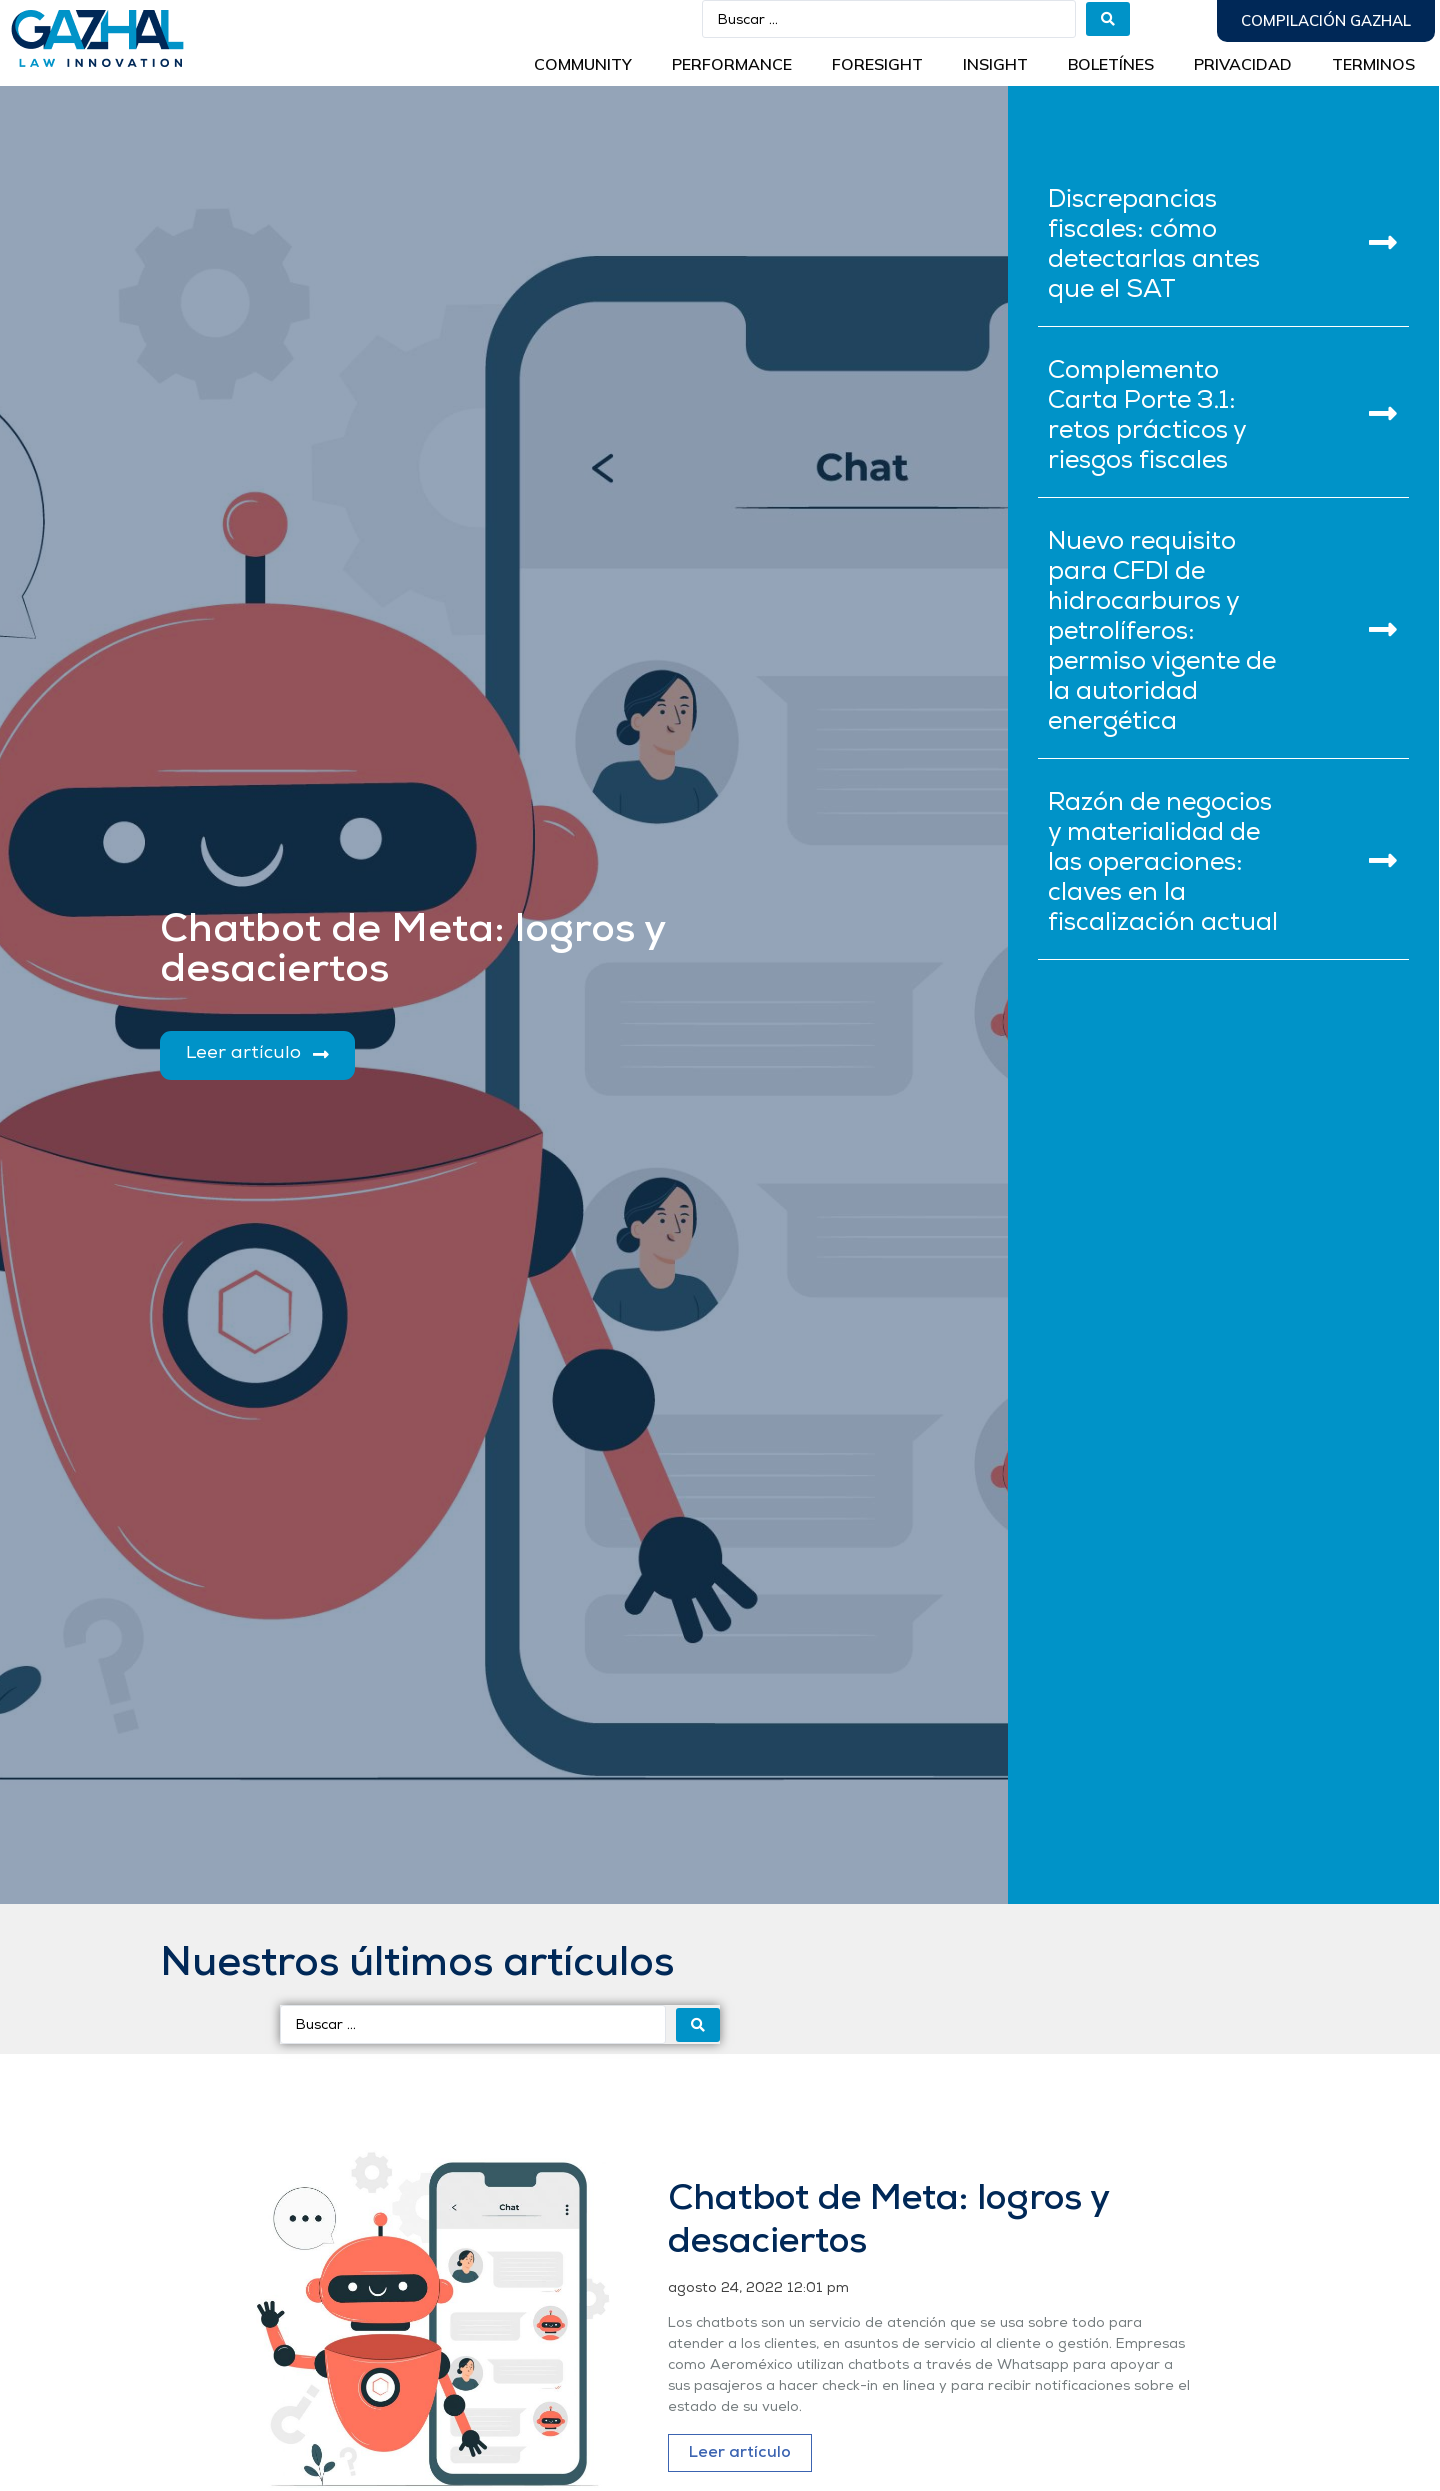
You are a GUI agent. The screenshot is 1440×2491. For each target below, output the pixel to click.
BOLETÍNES (1111, 64)
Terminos (1373, 64)
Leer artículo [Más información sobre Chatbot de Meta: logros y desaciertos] (740, 2453)
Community (583, 64)
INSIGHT (995, 64)
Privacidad (1243, 64)
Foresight (877, 64)
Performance (732, 64)
